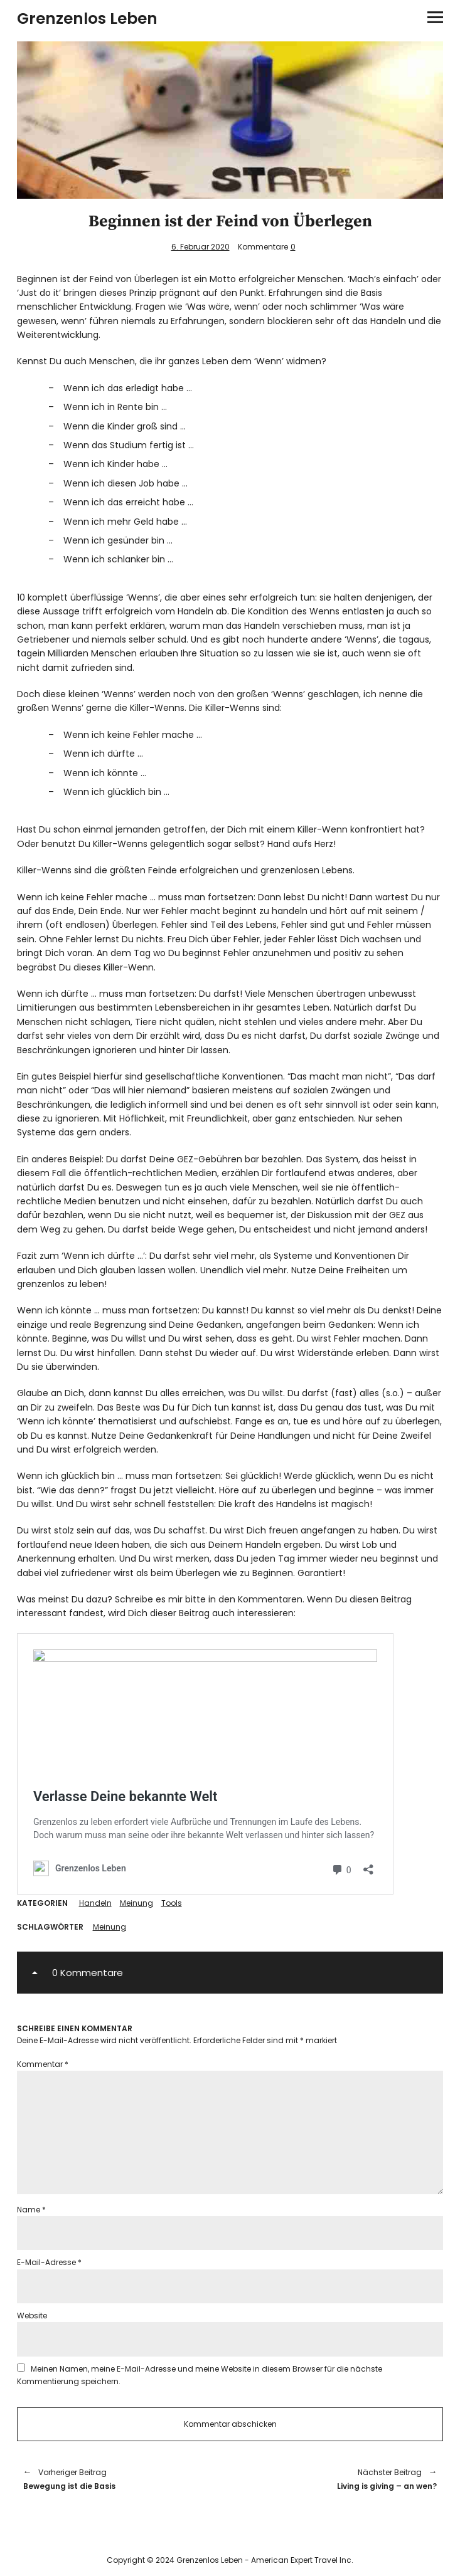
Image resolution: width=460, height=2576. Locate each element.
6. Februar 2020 (200, 246)
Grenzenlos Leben (87, 18)
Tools (171, 1903)
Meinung (136, 1903)
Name (31, 2209)
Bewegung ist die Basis (120, 2478)
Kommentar (42, 2064)
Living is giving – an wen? (340, 2478)
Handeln (95, 1903)
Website (32, 2315)
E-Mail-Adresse (49, 2262)
